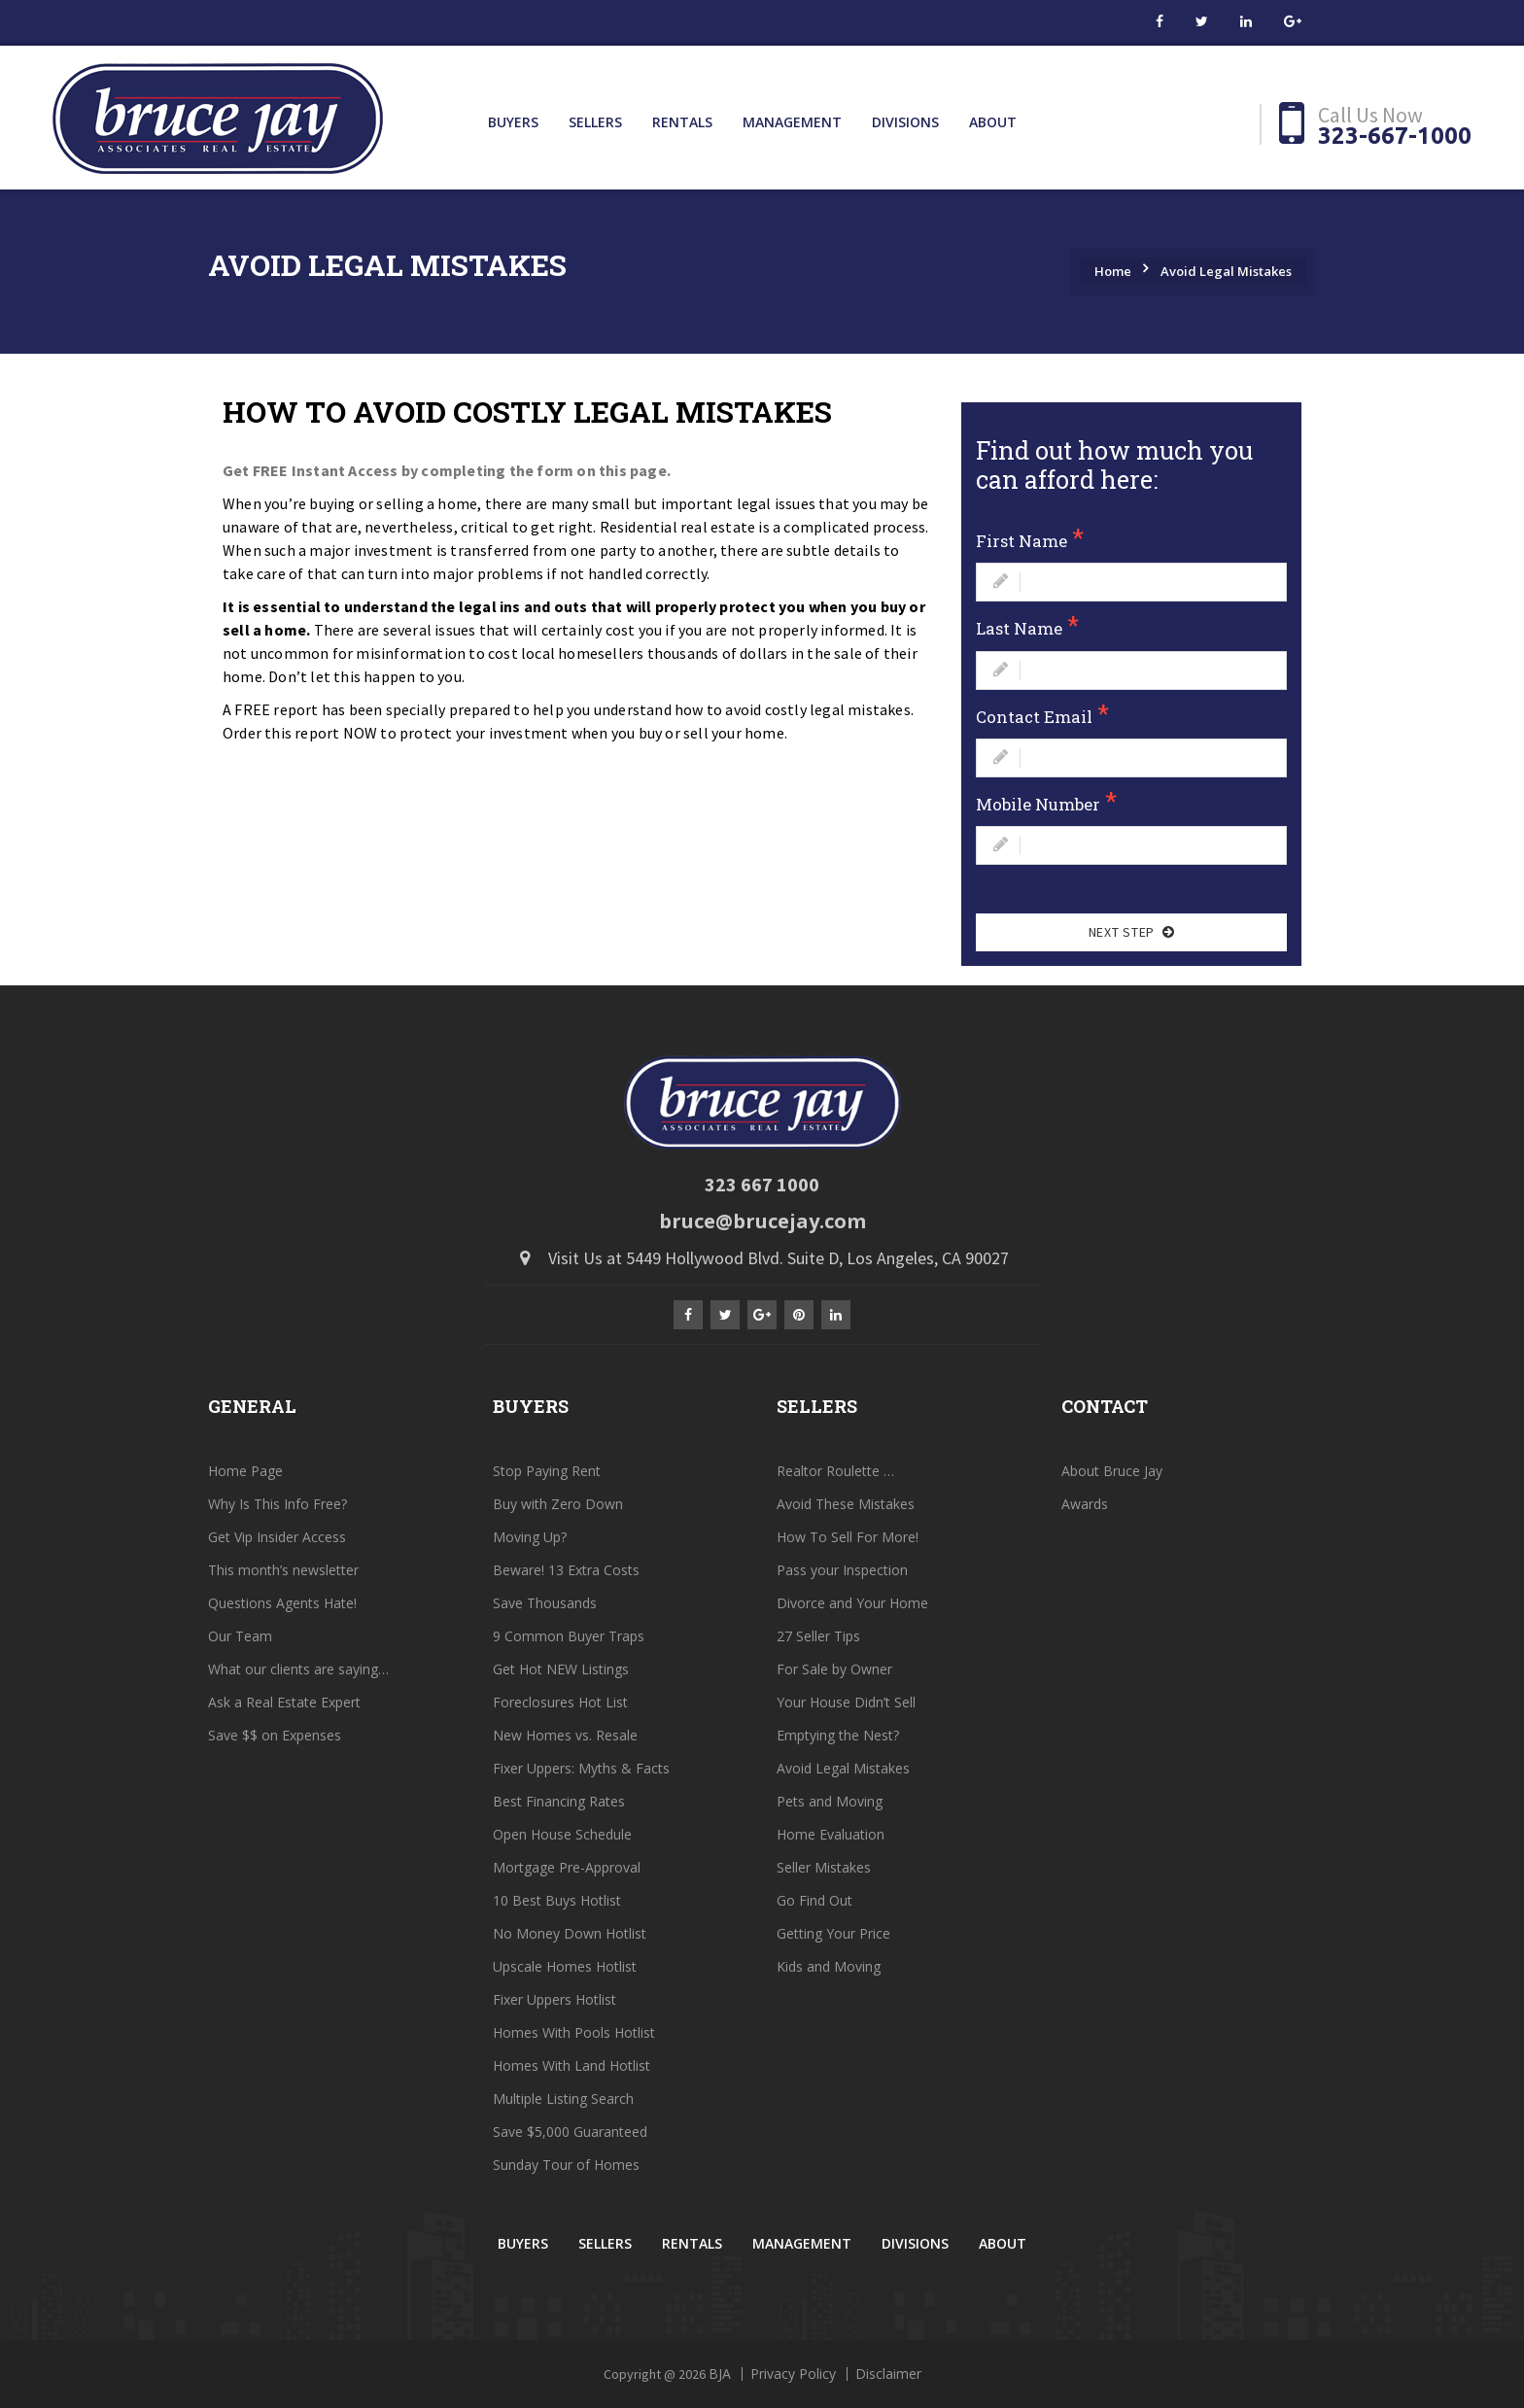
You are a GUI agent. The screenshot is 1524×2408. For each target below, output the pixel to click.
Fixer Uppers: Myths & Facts (581, 1768)
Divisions (905, 122)
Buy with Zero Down (558, 1504)
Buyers (513, 122)
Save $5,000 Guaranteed (570, 2131)
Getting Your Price (833, 1933)
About (993, 122)
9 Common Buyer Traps (568, 1636)
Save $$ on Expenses (274, 1735)
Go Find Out (814, 1900)
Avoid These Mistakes (846, 1504)
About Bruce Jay (1111, 1471)
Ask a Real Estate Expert (284, 1702)
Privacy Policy (793, 2374)
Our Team (240, 1636)
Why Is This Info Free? (277, 1504)
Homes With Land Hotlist (571, 2065)
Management (792, 122)
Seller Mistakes (824, 1867)
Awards (1084, 1504)
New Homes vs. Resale (565, 1735)
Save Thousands (545, 1603)
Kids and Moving (829, 1966)
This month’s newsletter (283, 1570)
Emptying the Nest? (838, 1735)
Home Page (245, 1471)
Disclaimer (888, 2374)
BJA (720, 2374)
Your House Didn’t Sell (846, 1702)
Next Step (1131, 932)
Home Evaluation (830, 1834)
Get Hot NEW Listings (561, 1669)
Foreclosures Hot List (560, 1702)
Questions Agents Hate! (282, 1603)
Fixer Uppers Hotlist (554, 1999)
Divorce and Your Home (852, 1603)
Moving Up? (530, 1537)
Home (1112, 271)
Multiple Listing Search (563, 2098)
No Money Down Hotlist (569, 1933)
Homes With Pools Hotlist (574, 2032)
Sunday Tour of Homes (566, 2164)
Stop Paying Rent (547, 1471)
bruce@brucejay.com (762, 1221)
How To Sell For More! (847, 1537)
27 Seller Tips (818, 1636)
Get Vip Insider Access (277, 1537)
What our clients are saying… (298, 1669)
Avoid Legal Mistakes (1226, 271)
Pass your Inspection (842, 1570)
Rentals (682, 122)
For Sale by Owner (834, 1669)
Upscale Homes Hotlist (565, 1966)
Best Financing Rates (559, 1801)
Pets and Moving (830, 1801)
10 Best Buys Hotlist (557, 1900)
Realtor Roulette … (835, 1471)
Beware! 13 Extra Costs (566, 1570)
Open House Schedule (562, 1834)
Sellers (595, 122)
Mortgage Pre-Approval (567, 1867)
